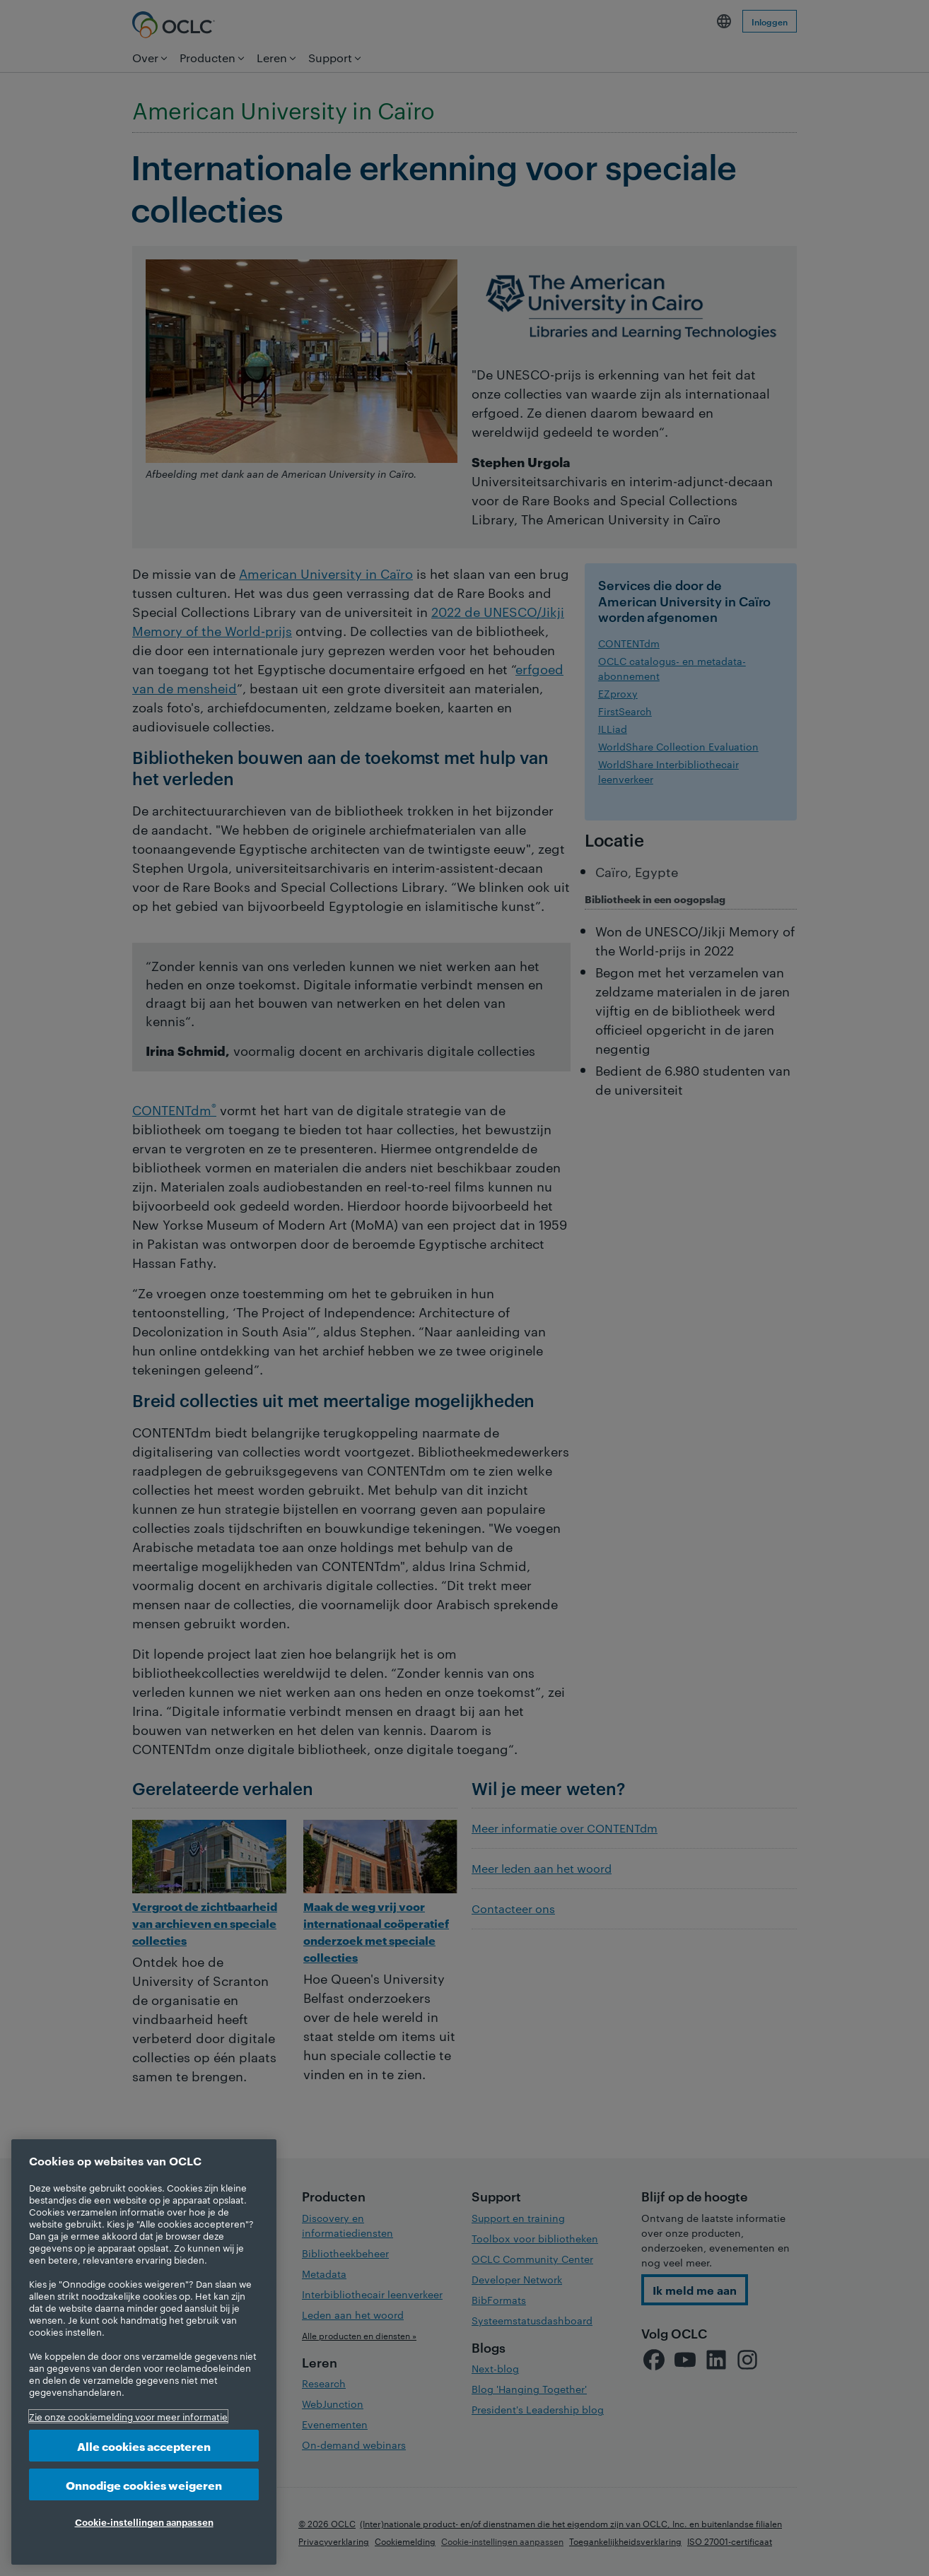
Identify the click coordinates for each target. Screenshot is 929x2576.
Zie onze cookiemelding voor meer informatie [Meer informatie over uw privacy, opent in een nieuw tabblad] (128, 2416)
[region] (143, 2352)
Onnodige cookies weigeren (144, 2484)
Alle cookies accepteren (144, 2445)
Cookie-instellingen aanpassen (144, 2521)
